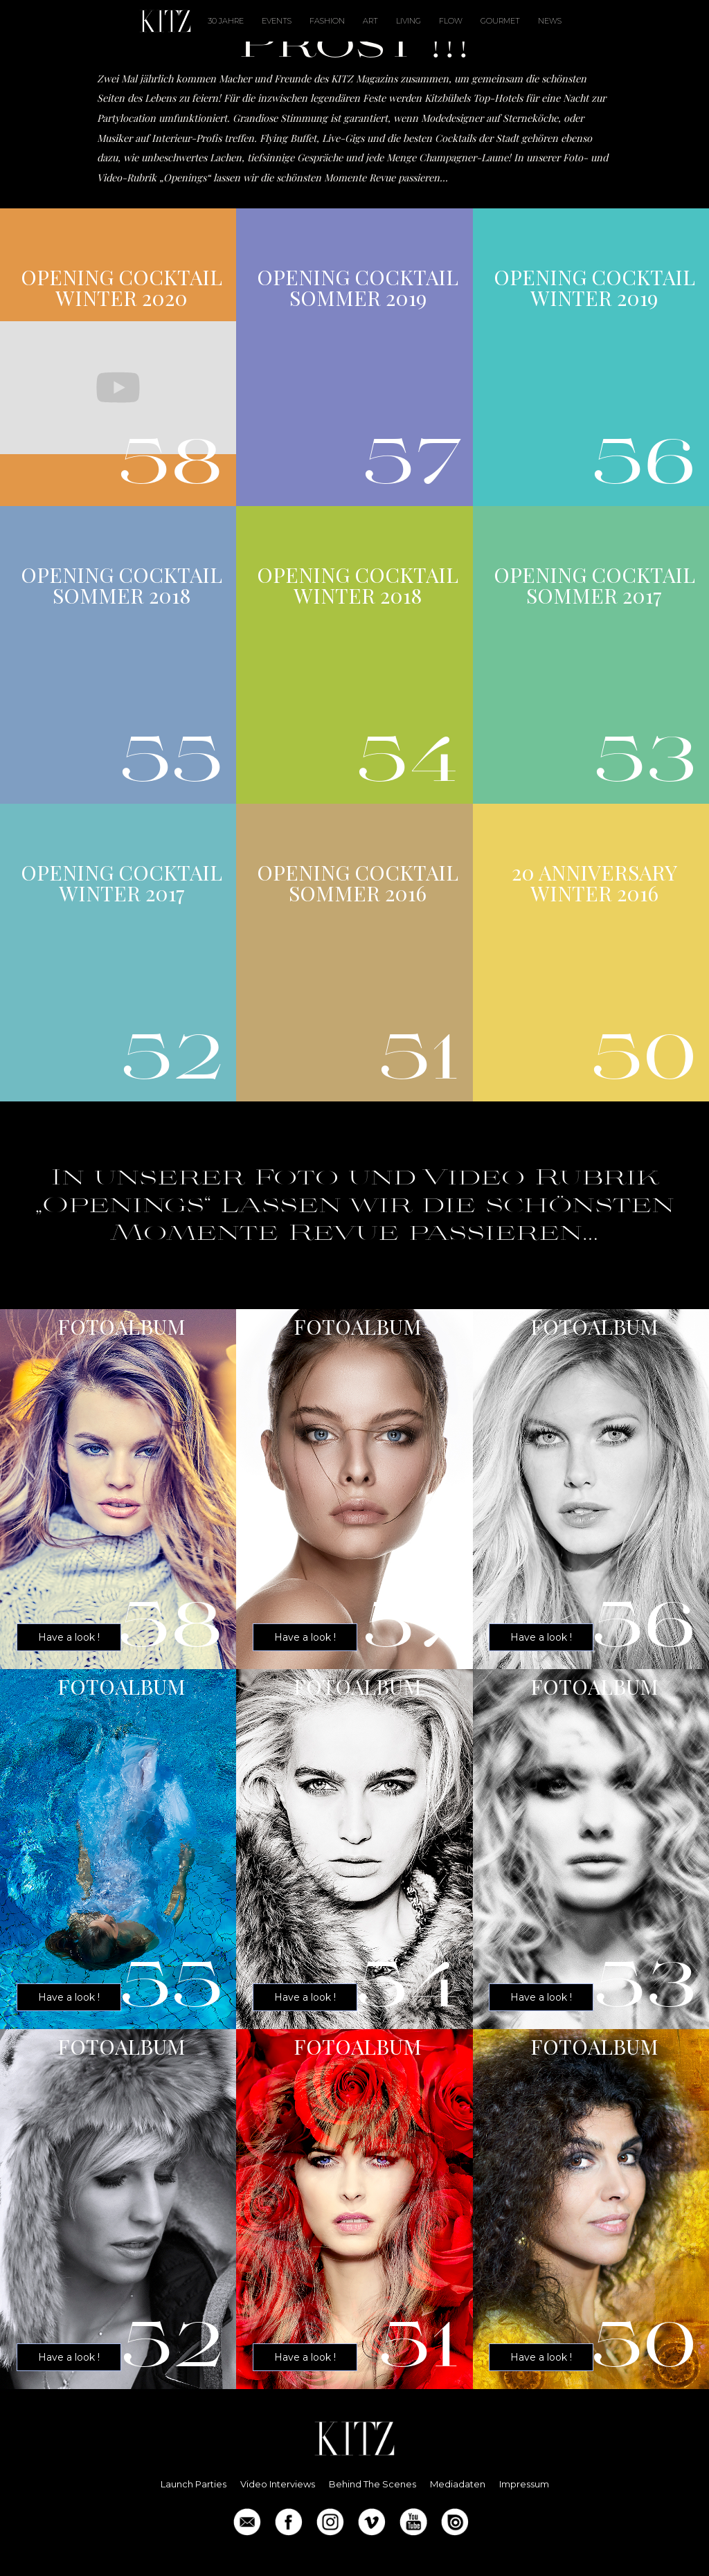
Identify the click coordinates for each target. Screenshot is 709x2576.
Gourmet (500, 21)
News (550, 21)
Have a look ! (69, 1637)
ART (370, 21)
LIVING (408, 21)
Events (276, 21)
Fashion (327, 21)
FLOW (451, 21)
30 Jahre (226, 21)
